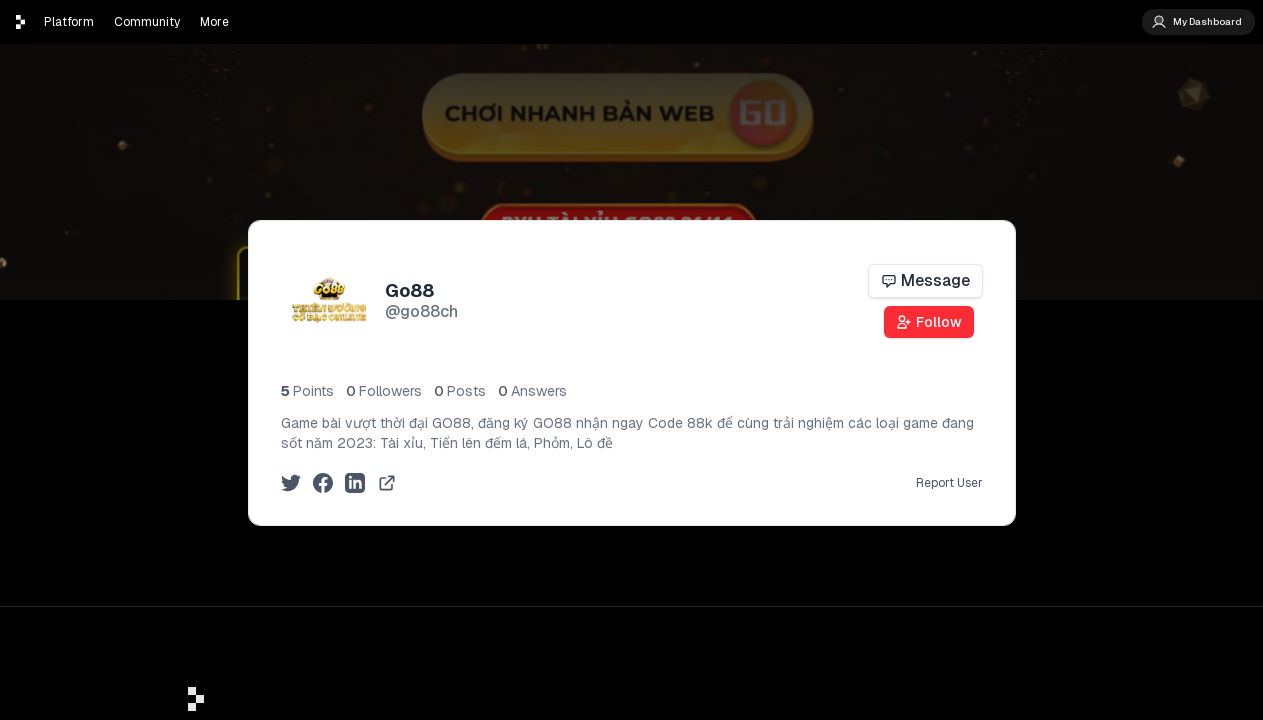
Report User (949, 483)
